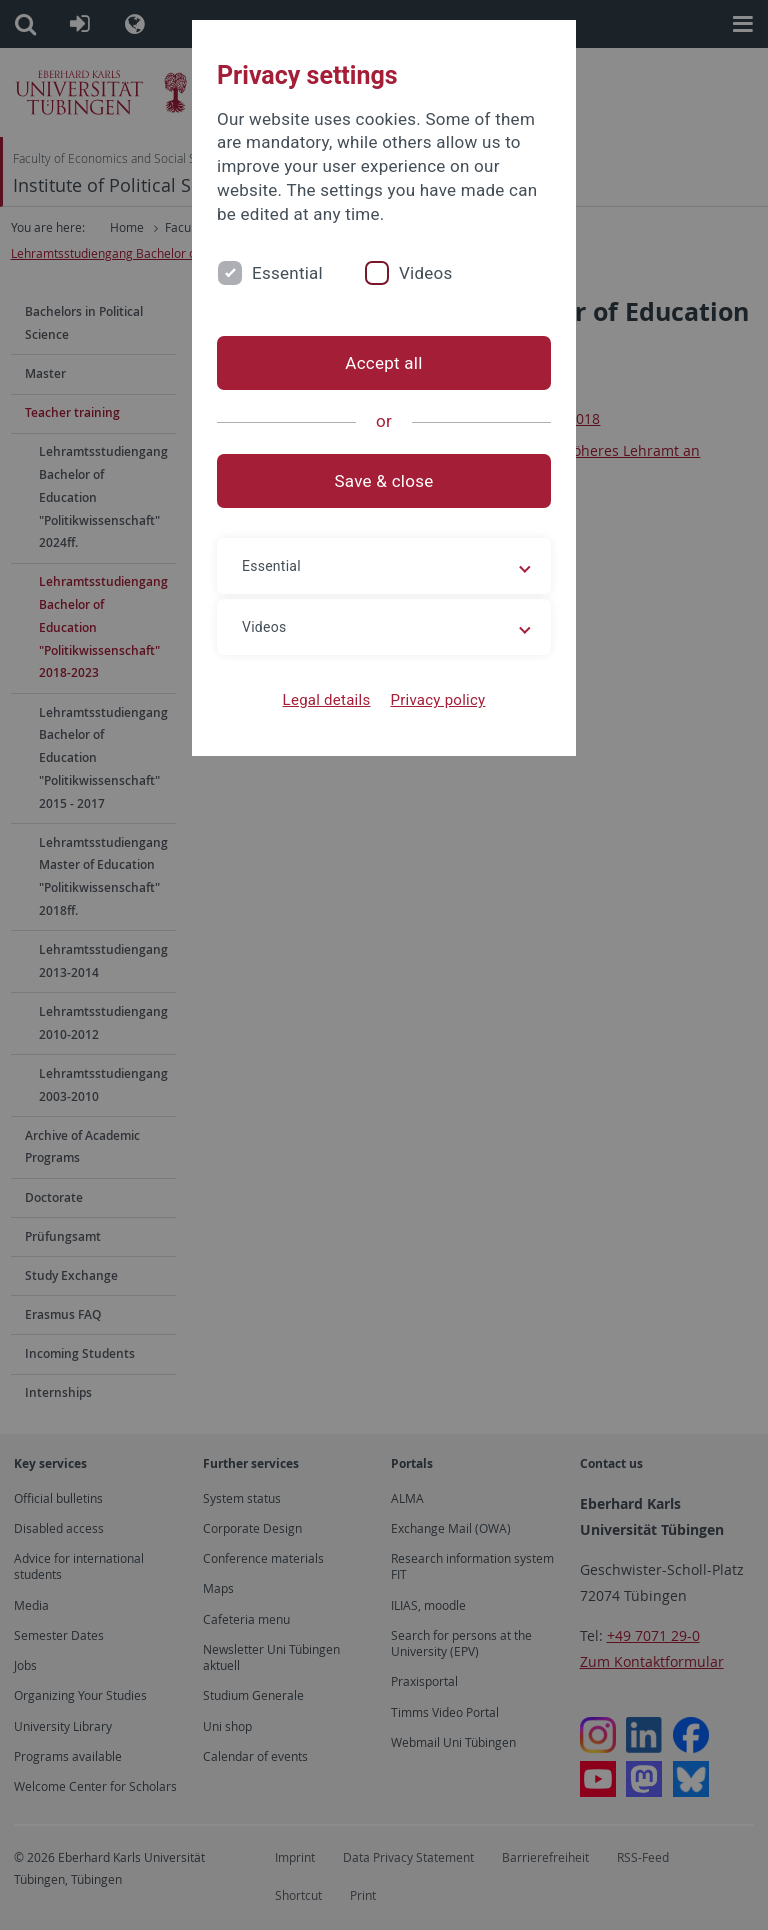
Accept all (383, 363)
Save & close (384, 481)
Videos (426, 273)
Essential (287, 273)
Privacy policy (437, 700)
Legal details (327, 700)
